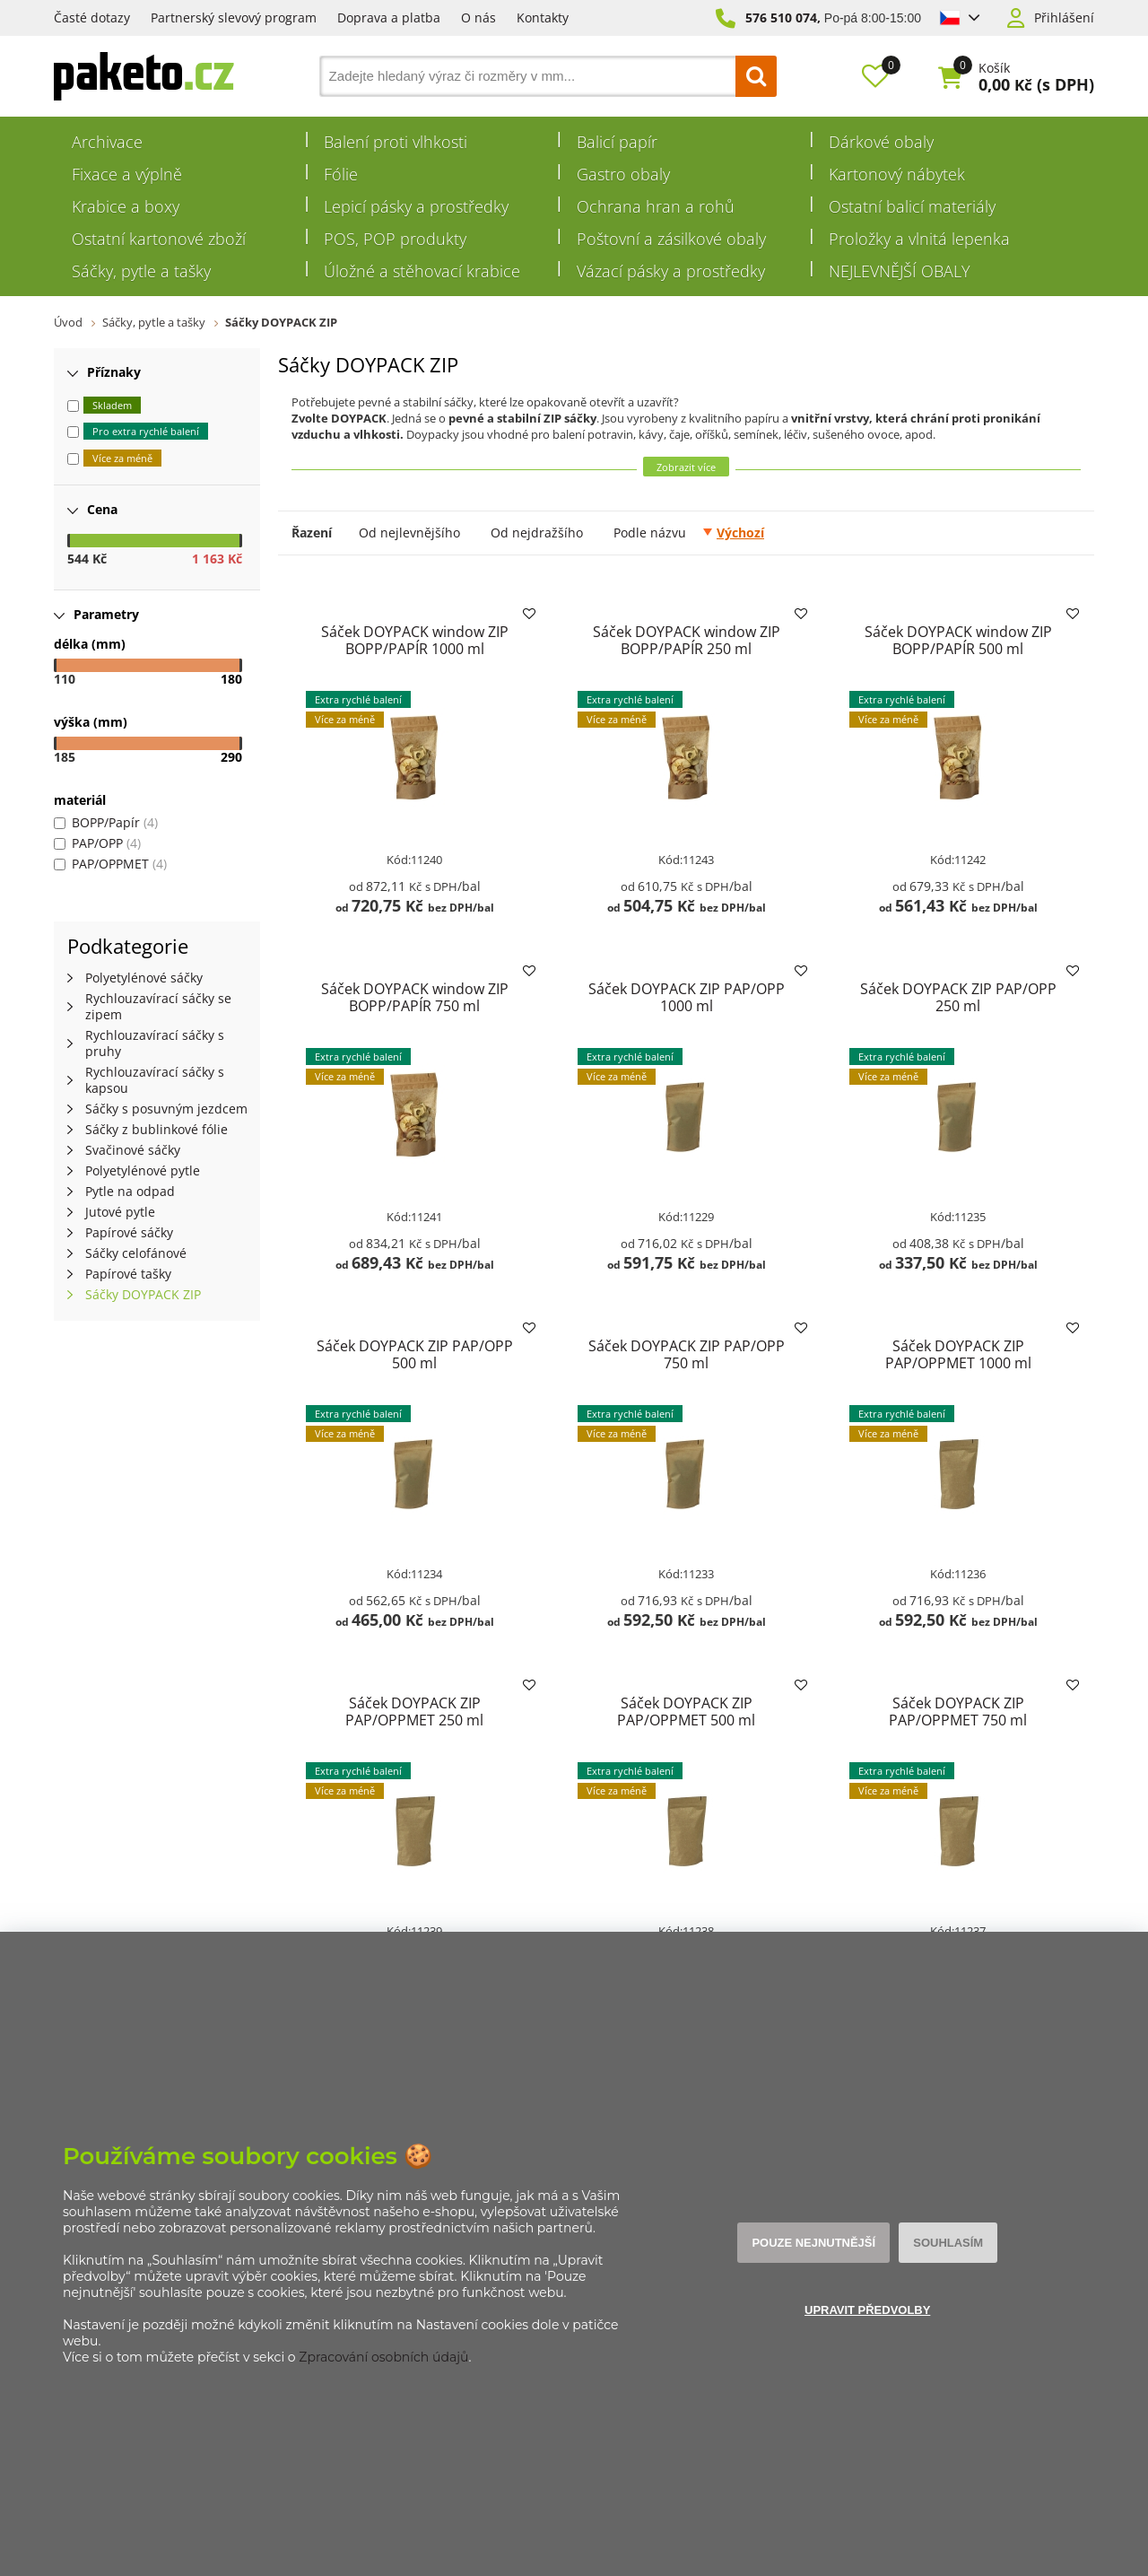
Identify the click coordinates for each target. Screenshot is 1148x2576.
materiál (80, 799)
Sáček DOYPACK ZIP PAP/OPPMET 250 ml (414, 1711)
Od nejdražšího (537, 532)
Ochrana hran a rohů (656, 206)
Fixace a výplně (127, 174)
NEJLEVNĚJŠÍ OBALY (899, 271)
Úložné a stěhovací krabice (422, 271)
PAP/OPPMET (110, 863)
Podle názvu (649, 532)
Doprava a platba (388, 17)
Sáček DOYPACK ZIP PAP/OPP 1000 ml (685, 997)
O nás (478, 17)
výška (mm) (90, 721)
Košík (994, 68)
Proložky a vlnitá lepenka (919, 238)
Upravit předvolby (867, 2310)
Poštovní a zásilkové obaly (671, 238)
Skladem (112, 405)
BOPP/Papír (106, 822)
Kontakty (543, 17)
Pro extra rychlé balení (145, 431)
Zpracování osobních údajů (383, 2357)
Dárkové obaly (881, 142)
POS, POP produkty (395, 238)
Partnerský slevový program (234, 17)
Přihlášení (1064, 18)
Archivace (107, 142)
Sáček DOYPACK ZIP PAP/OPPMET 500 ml (686, 1711)
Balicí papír (617, 142)
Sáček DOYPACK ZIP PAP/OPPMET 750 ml (958, 1711)
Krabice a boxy (125, 206)
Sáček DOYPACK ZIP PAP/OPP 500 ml (414, 1354)
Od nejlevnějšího (409, 532)
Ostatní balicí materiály (912, 206)
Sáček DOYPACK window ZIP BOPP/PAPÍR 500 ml (958, 640)
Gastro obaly (623, 174)
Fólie (341, 174)
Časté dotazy (92, 17)
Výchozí (740, 532)
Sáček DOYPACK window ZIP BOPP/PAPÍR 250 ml (685, 640)
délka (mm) (90, 643)
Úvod (68, 322)
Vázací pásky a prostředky (671, 271)
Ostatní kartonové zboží (159, 238)
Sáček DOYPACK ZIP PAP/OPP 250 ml (958, 997)
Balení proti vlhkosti (395, 142)
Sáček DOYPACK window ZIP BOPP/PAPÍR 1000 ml (414, 640)
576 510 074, (783, 17)
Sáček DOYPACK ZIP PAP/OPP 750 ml (685, 1354)
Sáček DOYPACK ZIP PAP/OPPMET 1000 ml (958, 1354)
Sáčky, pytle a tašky (141, 271)
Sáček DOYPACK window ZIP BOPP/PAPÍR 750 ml (414, 997)
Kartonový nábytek (897, 174)
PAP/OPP (97, 842)
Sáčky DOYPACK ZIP (281, 322)
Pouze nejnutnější (814, 2242)
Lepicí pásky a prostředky (416, 206)
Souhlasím (947, 2242)
